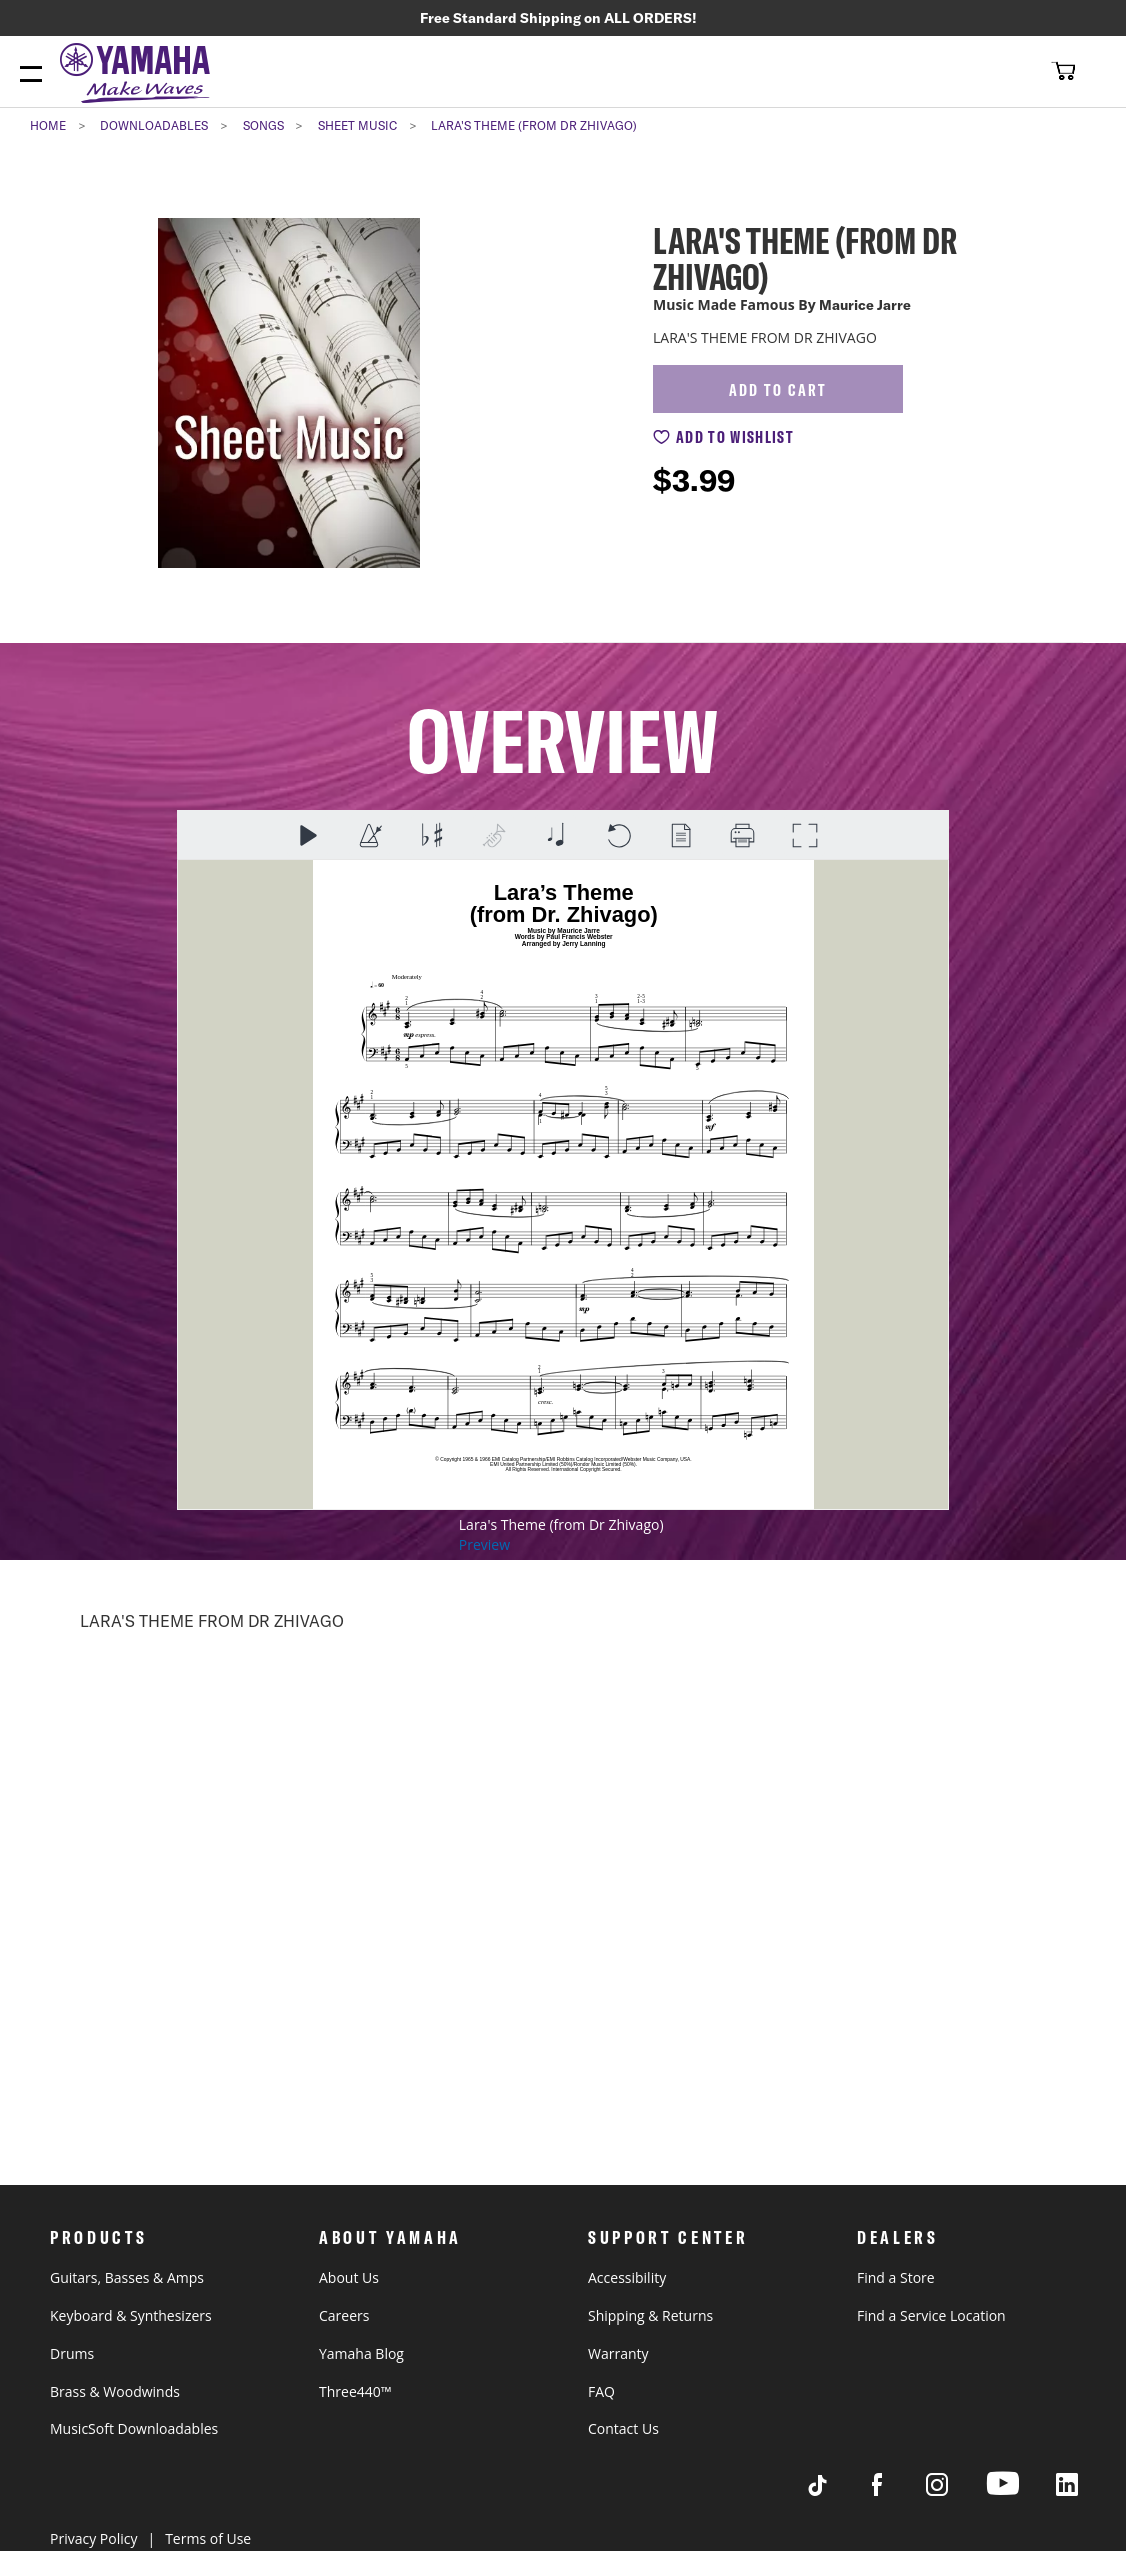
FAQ (601, 2391)
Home (48, 128)
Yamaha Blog (361, 2353)
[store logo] (140, 78)
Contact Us (623, 2428)
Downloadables (154, 128)
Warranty (618, 2353)
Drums (72, 2353)
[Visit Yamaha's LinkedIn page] (1086, 2490)
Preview (484, 1547)
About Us (349, 2277)
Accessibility (627, 2277)
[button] (1061, 73)
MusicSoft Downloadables (134, 2428)
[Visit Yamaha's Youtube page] (1021, 2494)
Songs (263, 128)
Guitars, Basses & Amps (127, 2277)
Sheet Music (357, 128)
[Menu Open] (31, 78)
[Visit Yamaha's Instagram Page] (956, 2490)
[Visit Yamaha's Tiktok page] (836, 2490)
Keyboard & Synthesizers (131, 2315)
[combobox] (992, 73)
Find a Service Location (931, 2315)
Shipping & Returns (650, 2315)
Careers (344, 2315)
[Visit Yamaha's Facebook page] (896, 2490)
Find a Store (896, 2277)
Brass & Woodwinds (115, 2391)
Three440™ (355, 2391)
